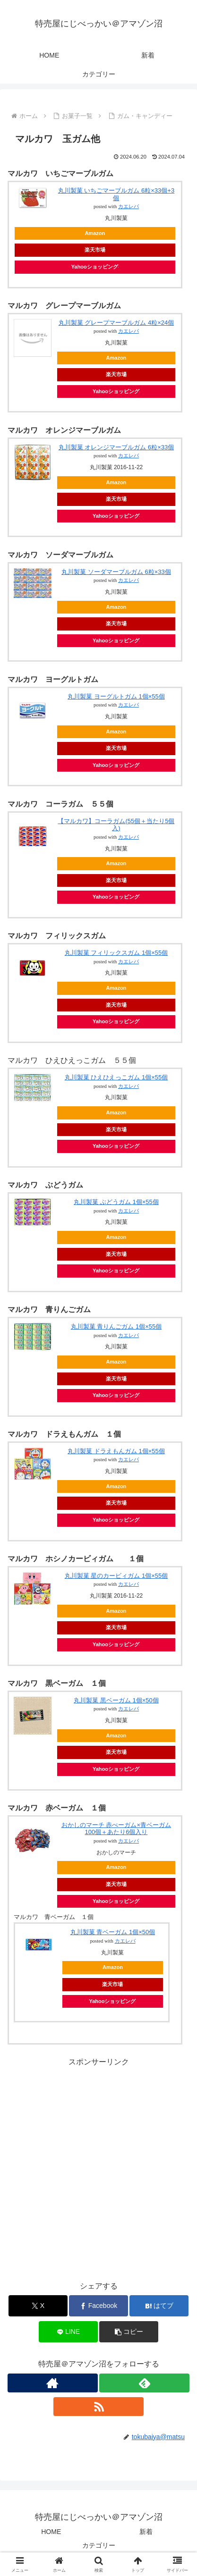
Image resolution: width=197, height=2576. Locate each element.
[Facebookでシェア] (98, 2305)
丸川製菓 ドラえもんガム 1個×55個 (116, 1451)
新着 (146, 2531)
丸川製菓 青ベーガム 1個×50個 (112, 1932)
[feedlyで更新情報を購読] (144, 2383)
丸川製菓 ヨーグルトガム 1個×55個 (116, 696)
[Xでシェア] (38, 2305)
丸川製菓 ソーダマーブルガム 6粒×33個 (116, 571)
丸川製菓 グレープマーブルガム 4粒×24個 (116, 322)
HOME (51, 2531)
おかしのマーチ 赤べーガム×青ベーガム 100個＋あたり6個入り (116, 1828)
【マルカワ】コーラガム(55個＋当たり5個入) (116, 824)
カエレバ (128, 206)
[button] (128, 2331)
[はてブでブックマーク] (158, 2305)
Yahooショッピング (95, 266)
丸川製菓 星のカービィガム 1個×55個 (116, 1575)
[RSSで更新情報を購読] (98, 2406)
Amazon (95, 233)
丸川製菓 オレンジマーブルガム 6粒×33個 (116, 447)
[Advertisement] (98, 2167)
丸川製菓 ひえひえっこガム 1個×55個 (116, 1077)
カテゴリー (98, 2545)
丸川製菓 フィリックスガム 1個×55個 (116, 952)
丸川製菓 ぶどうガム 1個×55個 (116, 1201)
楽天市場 (95, 250)
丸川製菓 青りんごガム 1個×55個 (116, 1326)
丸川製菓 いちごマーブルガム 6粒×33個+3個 (116, 194)
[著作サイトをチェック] (53, 2383)
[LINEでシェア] (68, 2331)
